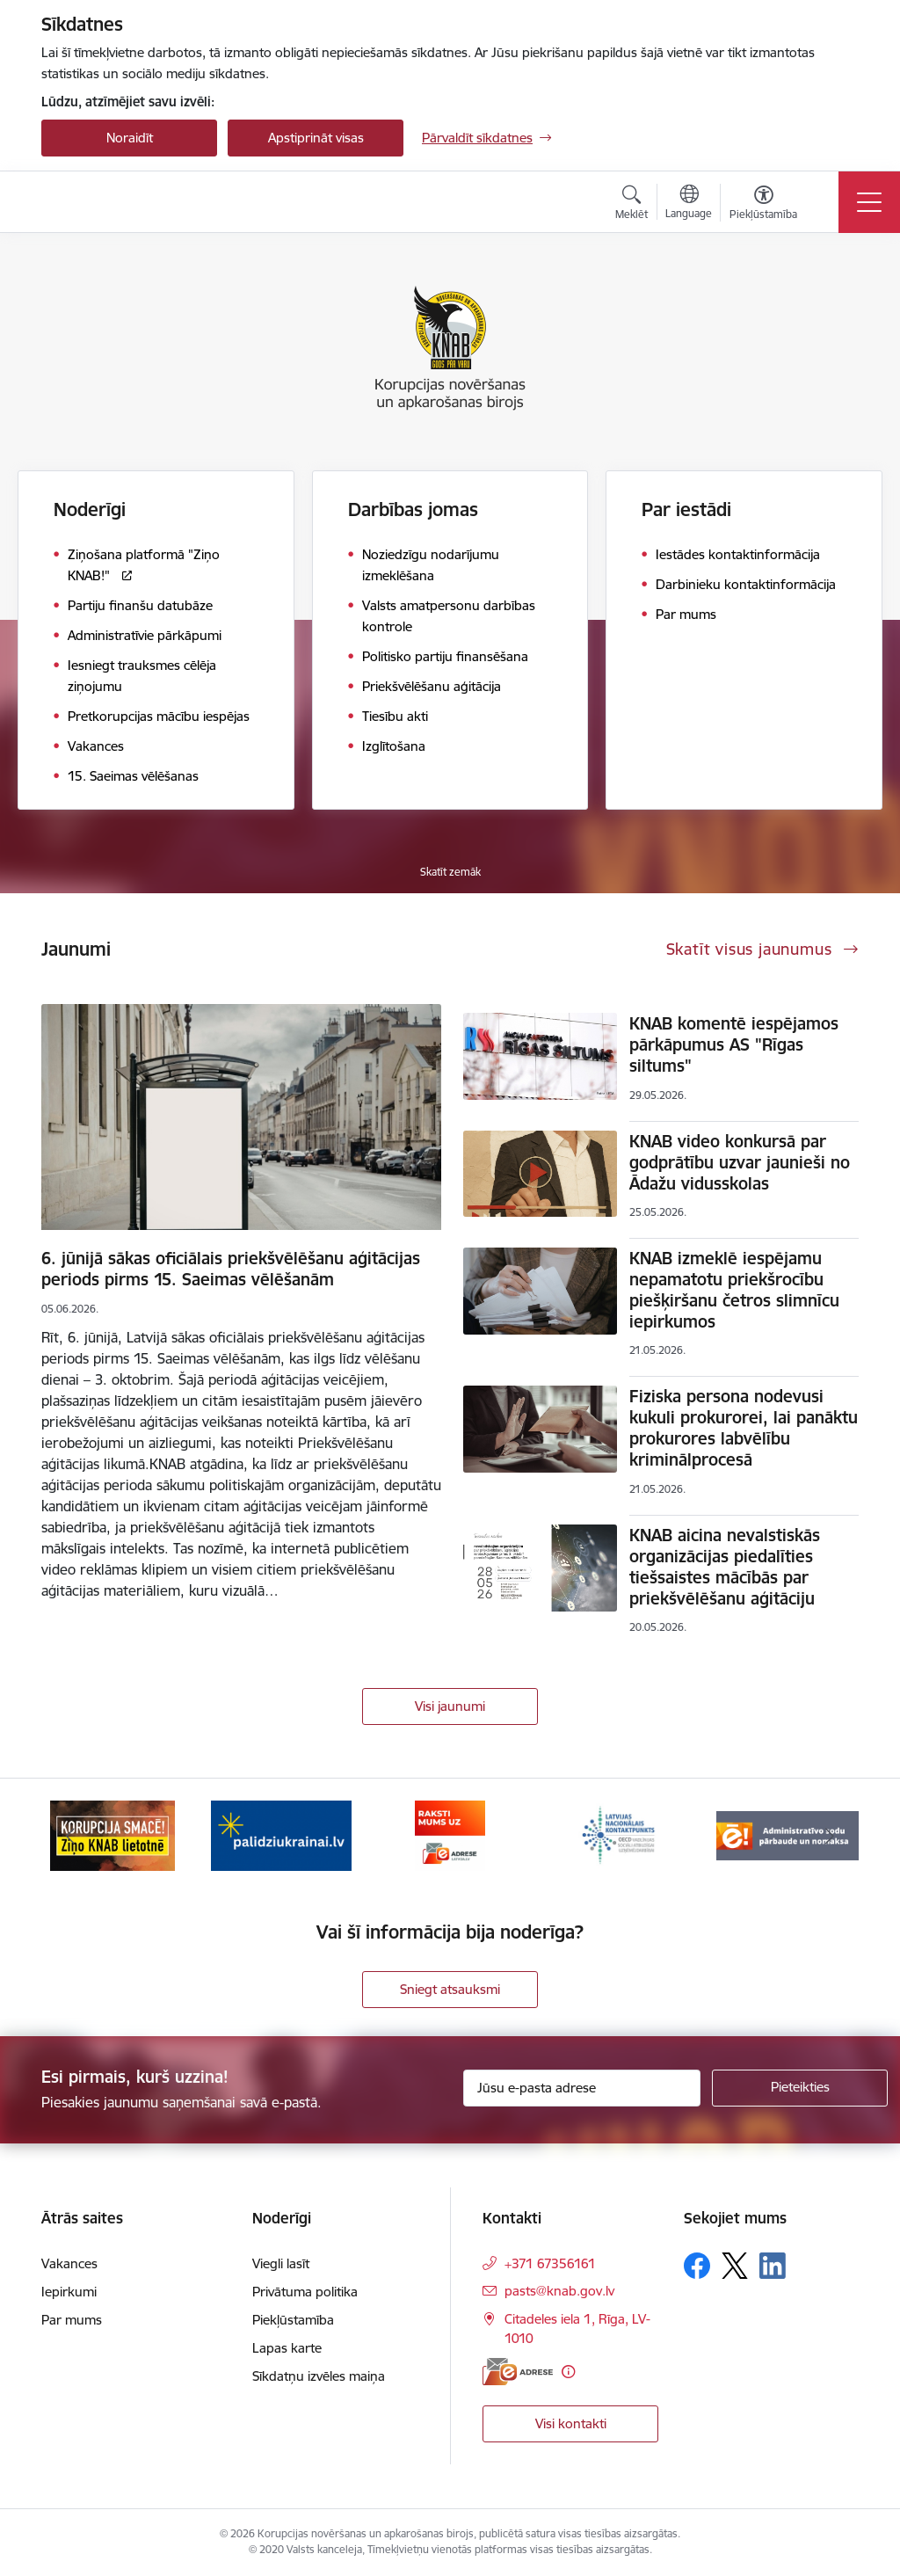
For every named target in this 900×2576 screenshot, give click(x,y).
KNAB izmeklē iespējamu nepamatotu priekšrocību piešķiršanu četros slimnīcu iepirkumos (734, 1290)
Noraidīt (129, 137)
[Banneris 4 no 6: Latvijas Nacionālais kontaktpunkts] (619, 1834)
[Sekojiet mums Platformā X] (735, 2265)
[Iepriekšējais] (70, 1835)
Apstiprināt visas (316, 137)
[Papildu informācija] (568, 2371)
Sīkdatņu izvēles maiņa (318, 2376)
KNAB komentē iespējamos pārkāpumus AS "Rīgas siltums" (733, 1044)
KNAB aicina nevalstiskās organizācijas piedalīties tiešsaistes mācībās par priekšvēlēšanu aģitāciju (724, 1566)
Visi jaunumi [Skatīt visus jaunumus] (450, 1706)
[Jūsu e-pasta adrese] (581, 2088)
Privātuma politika (305, 2291)
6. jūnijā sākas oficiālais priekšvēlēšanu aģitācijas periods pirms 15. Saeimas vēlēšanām (230, 1269)
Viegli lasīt (280, 2263)
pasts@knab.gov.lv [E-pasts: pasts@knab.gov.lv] (559, 2290)
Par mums (71, 2319)
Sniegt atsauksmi (450, 1989)
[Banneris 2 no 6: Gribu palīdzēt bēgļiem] (281, 1834)
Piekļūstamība (293, 2319)
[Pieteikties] (800, 2088)
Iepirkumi (69, 2291)
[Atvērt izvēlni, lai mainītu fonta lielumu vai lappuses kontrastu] (763, 205)
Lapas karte (287, 2348)
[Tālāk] (830, 1835)
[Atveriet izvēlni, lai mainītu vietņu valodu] (689, 204)
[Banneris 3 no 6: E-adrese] (450, 1834)
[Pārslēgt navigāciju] (869, 202)
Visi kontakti (570, 2423)
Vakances (69, 2263)
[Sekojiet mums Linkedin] (772, 2265)
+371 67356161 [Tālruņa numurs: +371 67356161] (550, 2263)
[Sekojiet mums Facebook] (697, 2265)
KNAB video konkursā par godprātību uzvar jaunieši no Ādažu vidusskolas (739, 1162)
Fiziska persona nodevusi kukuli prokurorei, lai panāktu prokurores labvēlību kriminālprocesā (743, 1428)
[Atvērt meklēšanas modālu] (631, 205)
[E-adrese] (518, 2371)
